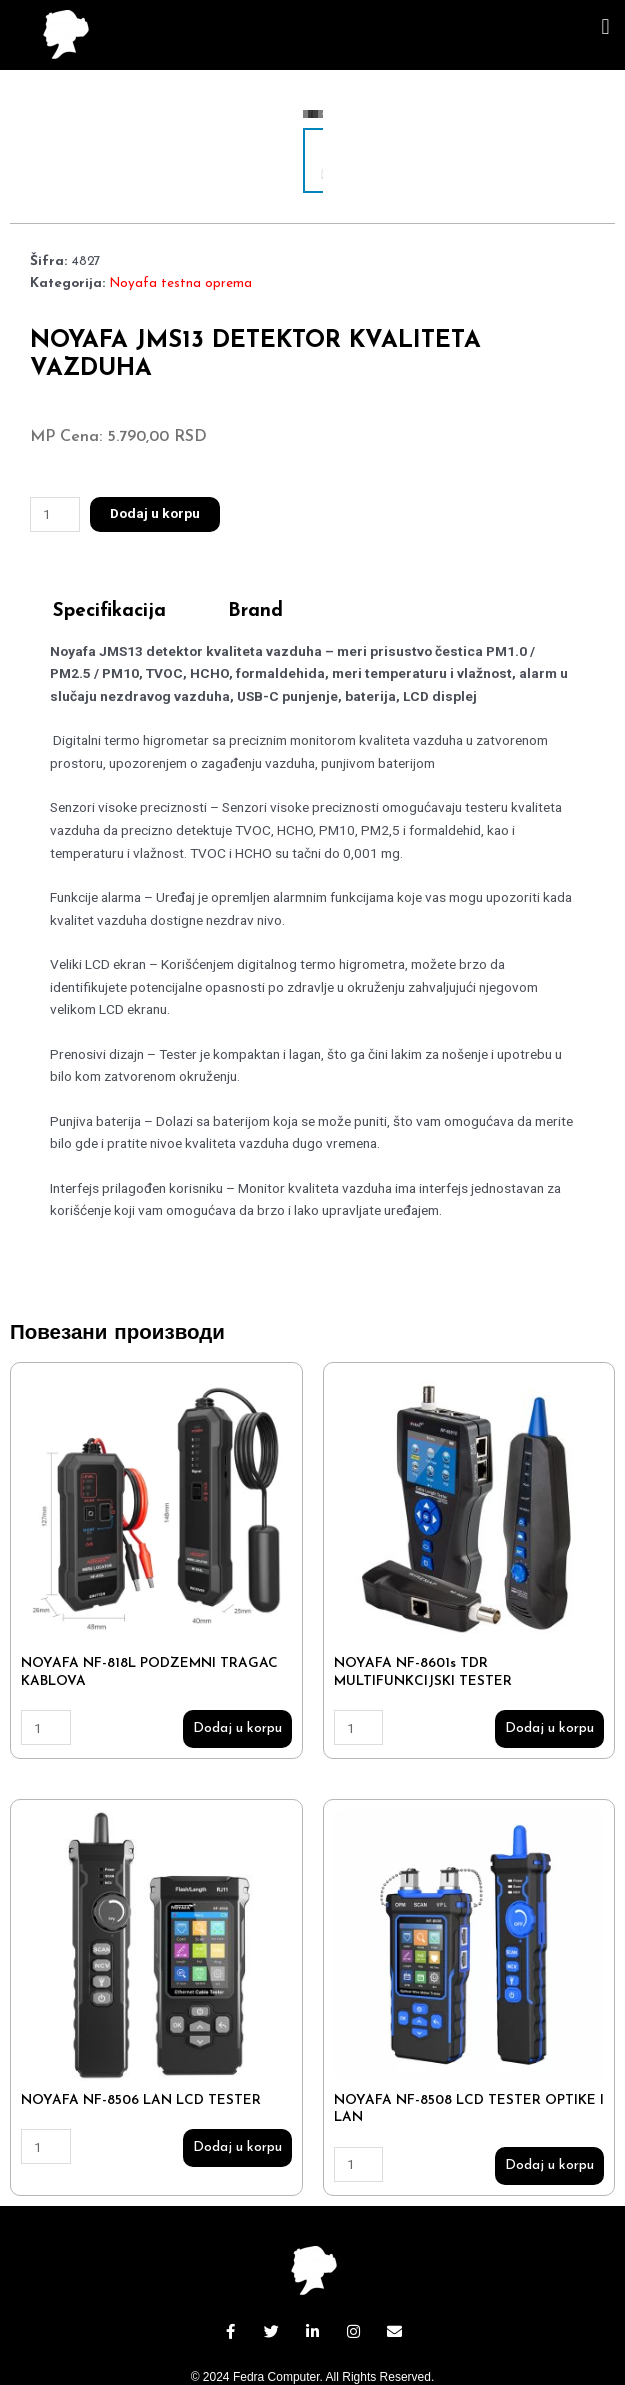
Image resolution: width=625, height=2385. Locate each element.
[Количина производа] (55, 449)
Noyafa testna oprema (180, 218)
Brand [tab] (255, 546)
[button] (605, 26)
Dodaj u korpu (155, 448)
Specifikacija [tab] (109, 546)
